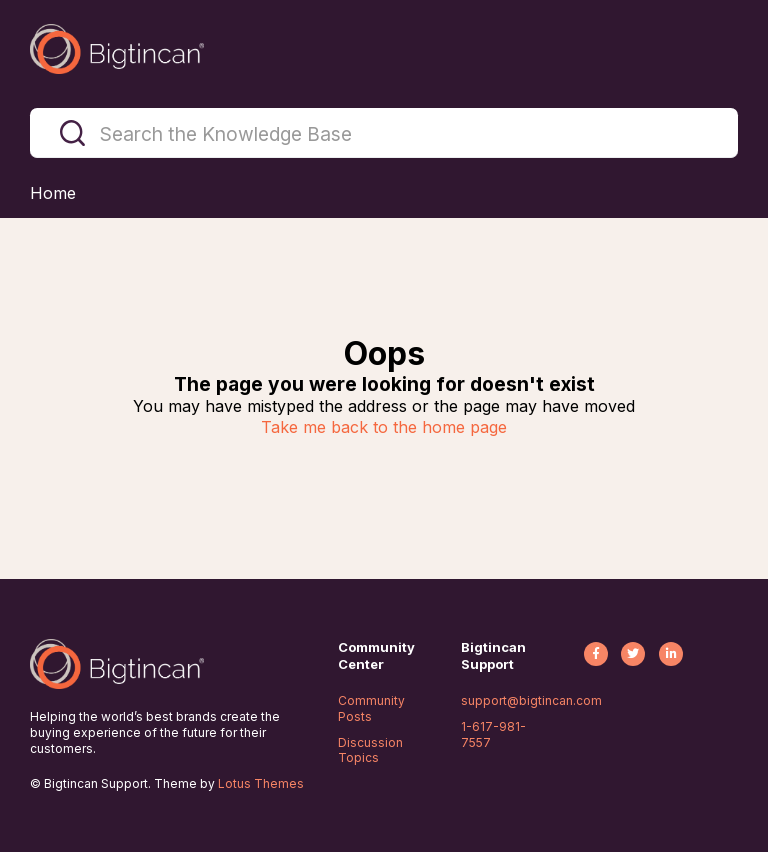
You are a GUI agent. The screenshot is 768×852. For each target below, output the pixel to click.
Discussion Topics (370, 750)
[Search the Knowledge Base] (384, 133)
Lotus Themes (261, 783)
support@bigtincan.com (531, 700)
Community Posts (371, 708)
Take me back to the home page (384, 427)
